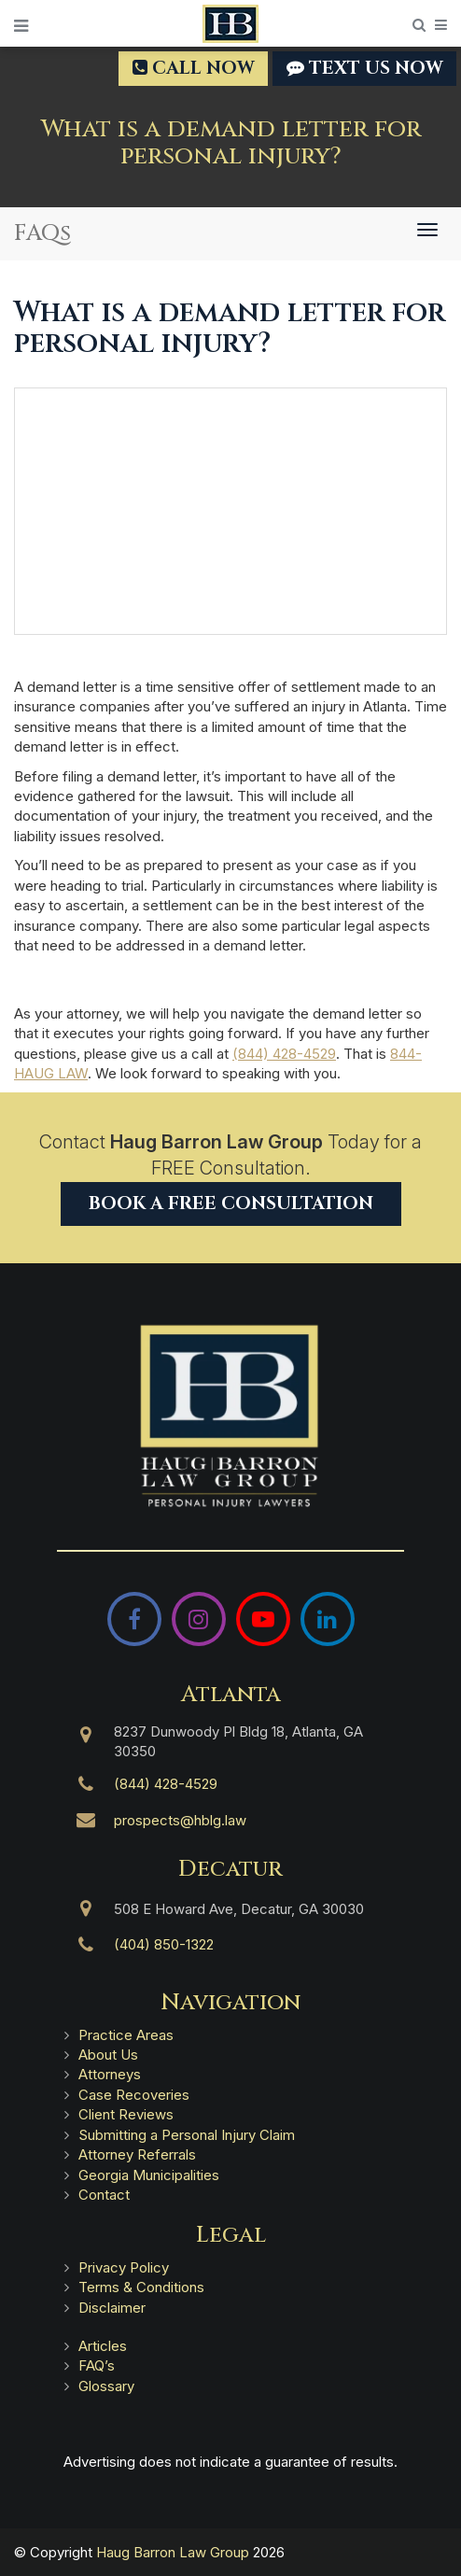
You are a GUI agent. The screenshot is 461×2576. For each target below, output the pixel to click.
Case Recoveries (133, 2095)
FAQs (42, 233)
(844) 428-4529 (284, 1054)
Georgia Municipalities (148, 2175)
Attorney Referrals (137, 2154)
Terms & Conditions (141, 2287)
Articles (102, 2346)
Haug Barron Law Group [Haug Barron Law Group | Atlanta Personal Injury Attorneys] (172, 2552)
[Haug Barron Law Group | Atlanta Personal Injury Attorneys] (230, 1416)
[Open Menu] (21, 26)
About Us (108, 2054)
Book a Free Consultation (231, 1203)
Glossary (106, 2386)
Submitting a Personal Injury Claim (186, 2135)
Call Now (193, 68)
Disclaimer (112, 2307)
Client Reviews (126, 2114)
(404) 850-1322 (164, 1944)
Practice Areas (126, 2035)
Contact (104, 2194)
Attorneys (109, 2074)
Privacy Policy (123, 2267)
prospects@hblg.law (180, 1820)
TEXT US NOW (364, 68)
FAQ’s (96, 2365)
